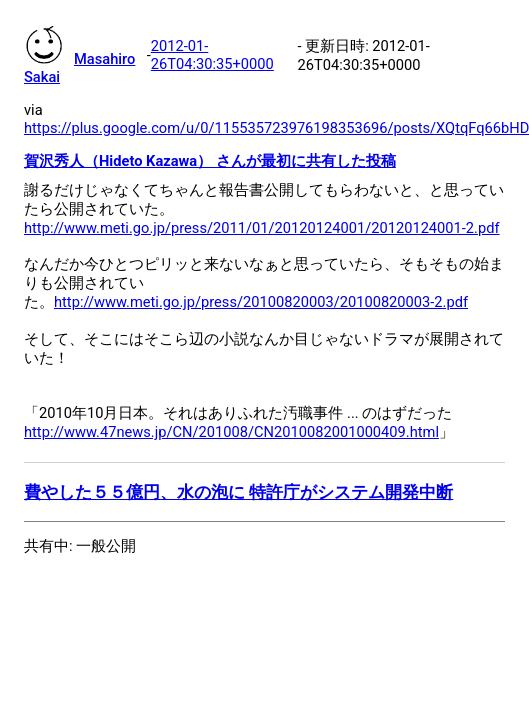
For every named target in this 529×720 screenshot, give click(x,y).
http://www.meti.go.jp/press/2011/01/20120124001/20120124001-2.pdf (262, 228)
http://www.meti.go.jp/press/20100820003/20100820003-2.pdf (261, 302)
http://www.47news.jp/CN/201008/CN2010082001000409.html (231, 432)
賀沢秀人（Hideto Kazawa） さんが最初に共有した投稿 (210, 161)
